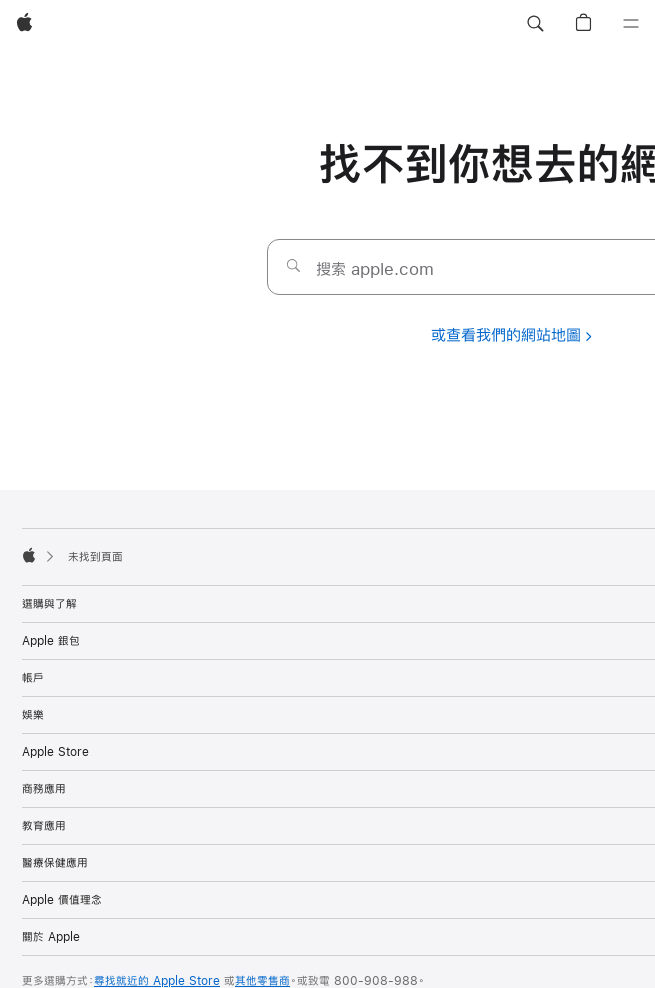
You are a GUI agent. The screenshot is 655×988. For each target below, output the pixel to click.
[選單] (631, 24)
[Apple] (24, 24)
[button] (535, 24)
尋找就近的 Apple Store (157, 981)
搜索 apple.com (375, 268)
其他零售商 (262, 981)
